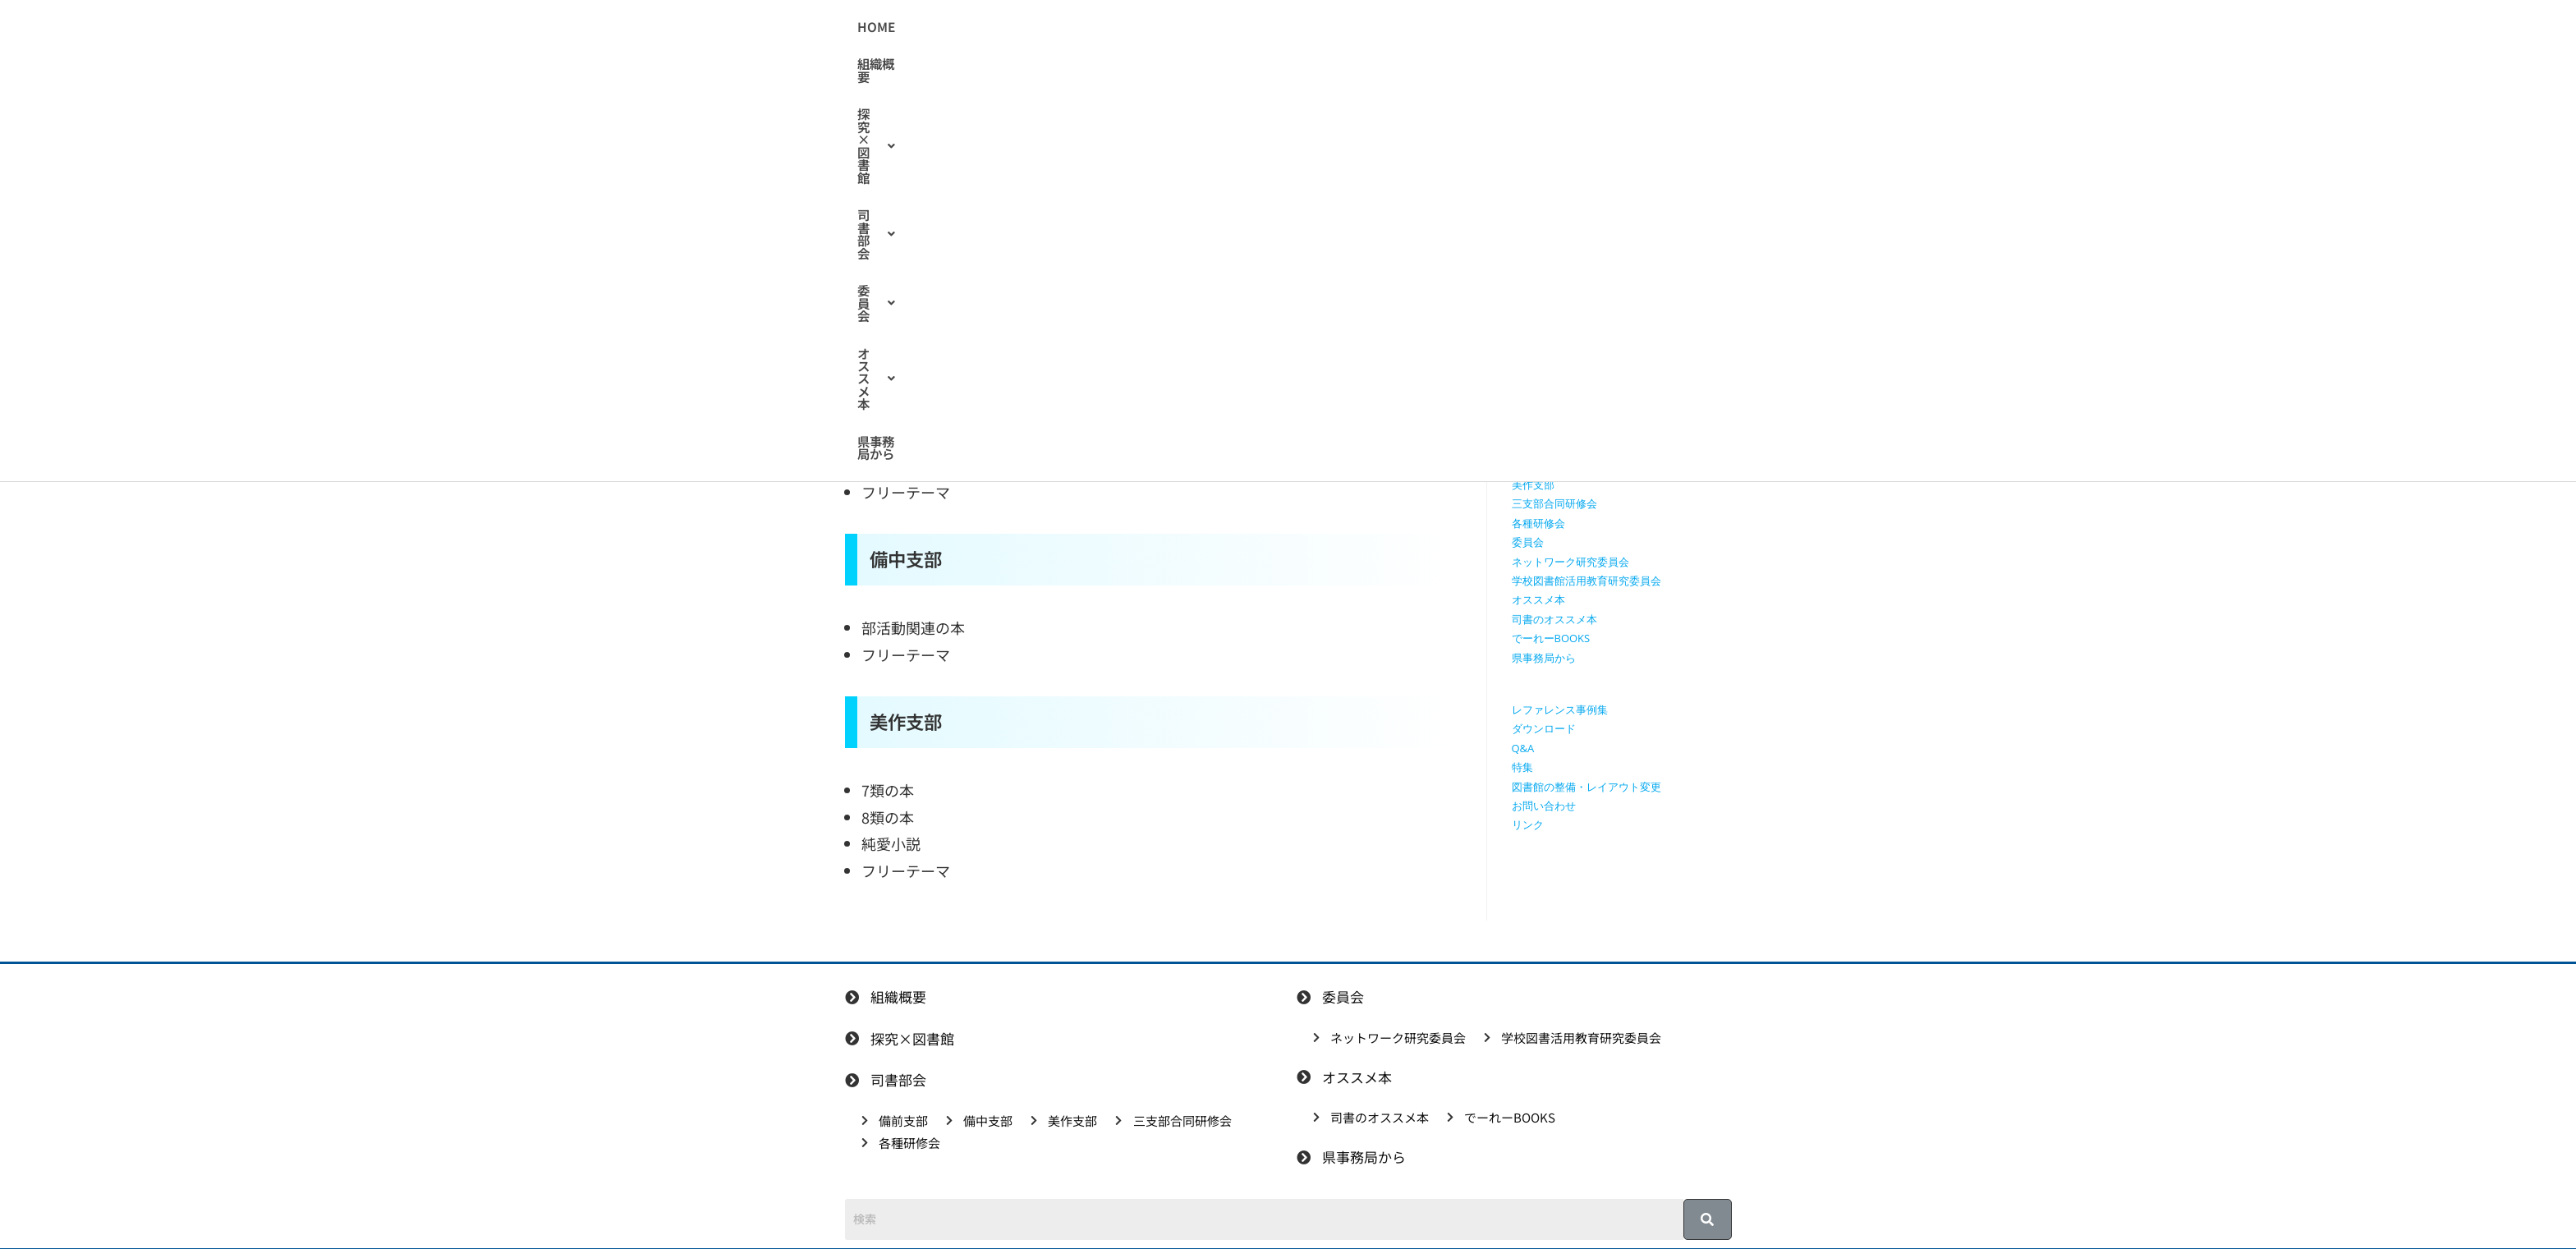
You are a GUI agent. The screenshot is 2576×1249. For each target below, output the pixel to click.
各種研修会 (1538, 523)
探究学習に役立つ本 (1560, 408)
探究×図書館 (1172, 27)
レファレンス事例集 (1560, 709)
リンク (1528, 824)
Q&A (1523, 748)
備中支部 (1533, 465)
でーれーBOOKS (1551, 638)
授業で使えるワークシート (1576, 349)
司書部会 (1274, 27)
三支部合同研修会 (1554, 503)
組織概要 (1078, 27)
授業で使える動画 (1554, 369)
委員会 (1357, 27)
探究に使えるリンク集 (1565, 388)
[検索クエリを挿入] (1626, 234)
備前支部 (1533, 446)
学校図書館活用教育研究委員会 (1586, 580)
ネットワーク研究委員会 (1570, 561)
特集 (1522, 767)
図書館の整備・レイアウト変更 (1586, 786)
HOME (1011, 27)
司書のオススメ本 (1031, 294)
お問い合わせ (1544, 805)
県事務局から (1547, 27)
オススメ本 (1446, 27)
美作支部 (1533, 484)
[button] (1172, 27)
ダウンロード (1544, 728)
